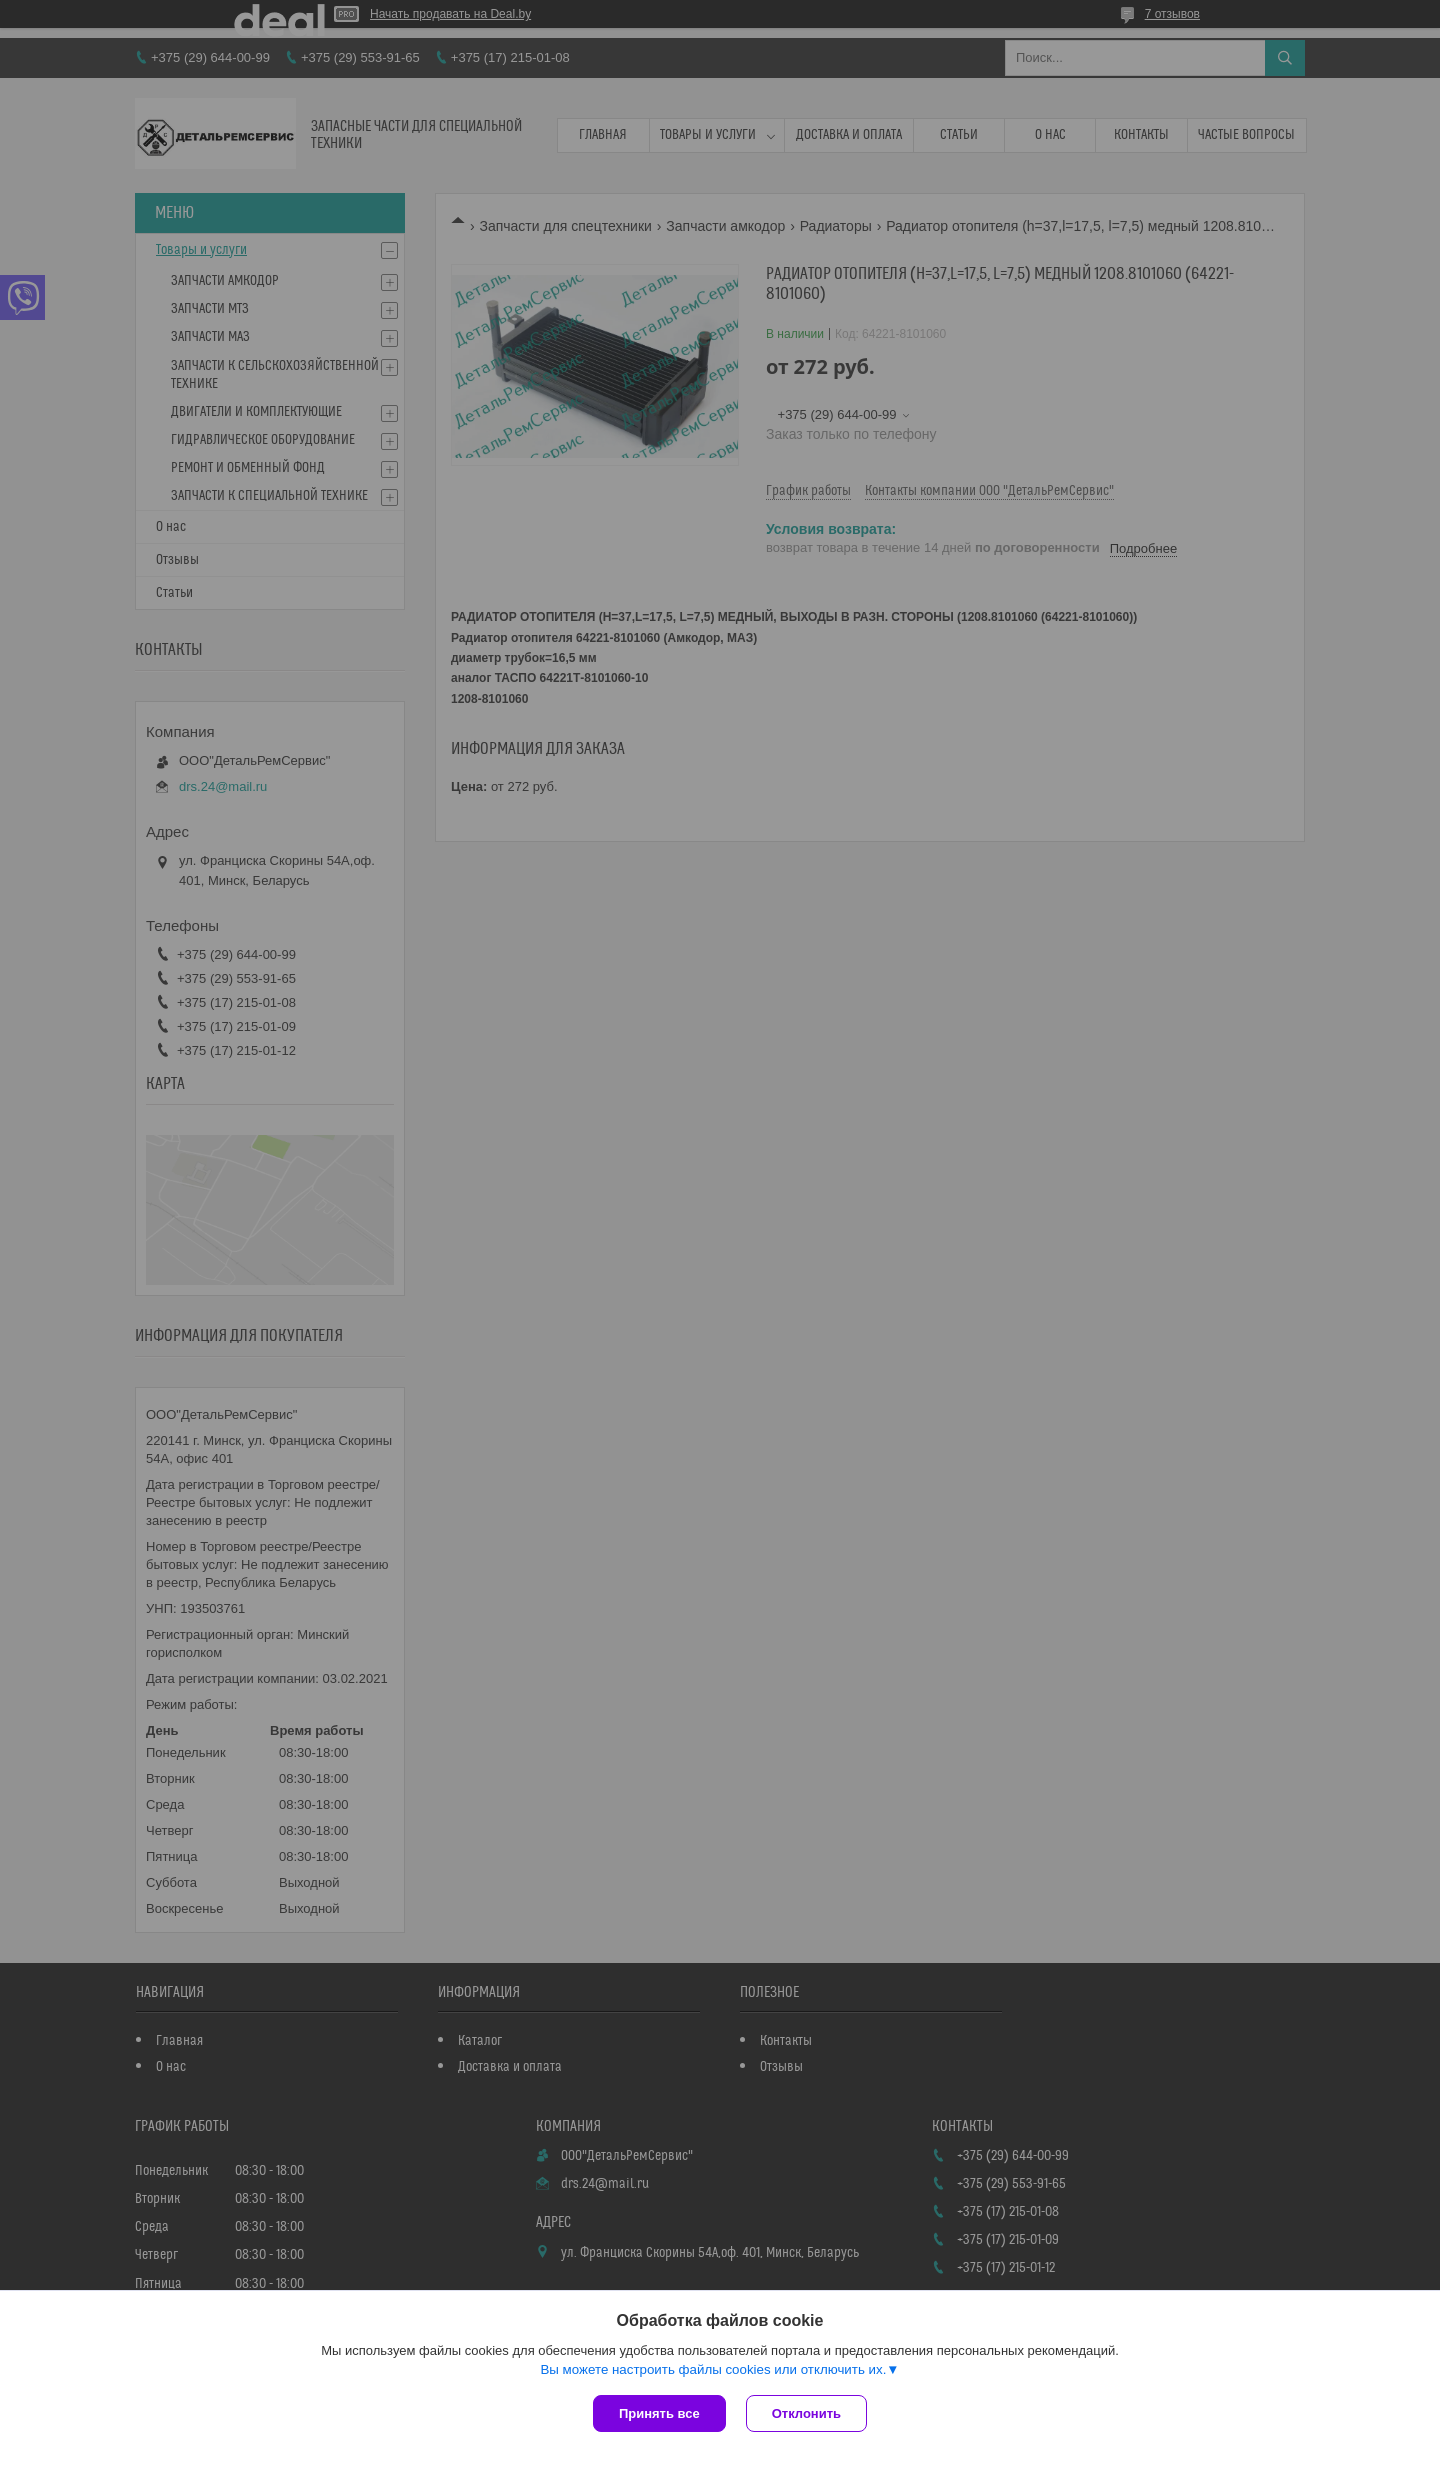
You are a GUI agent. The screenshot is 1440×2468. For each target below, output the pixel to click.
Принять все (659, 2413)
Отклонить (806, 2413)
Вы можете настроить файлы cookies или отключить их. (713, 2369)
